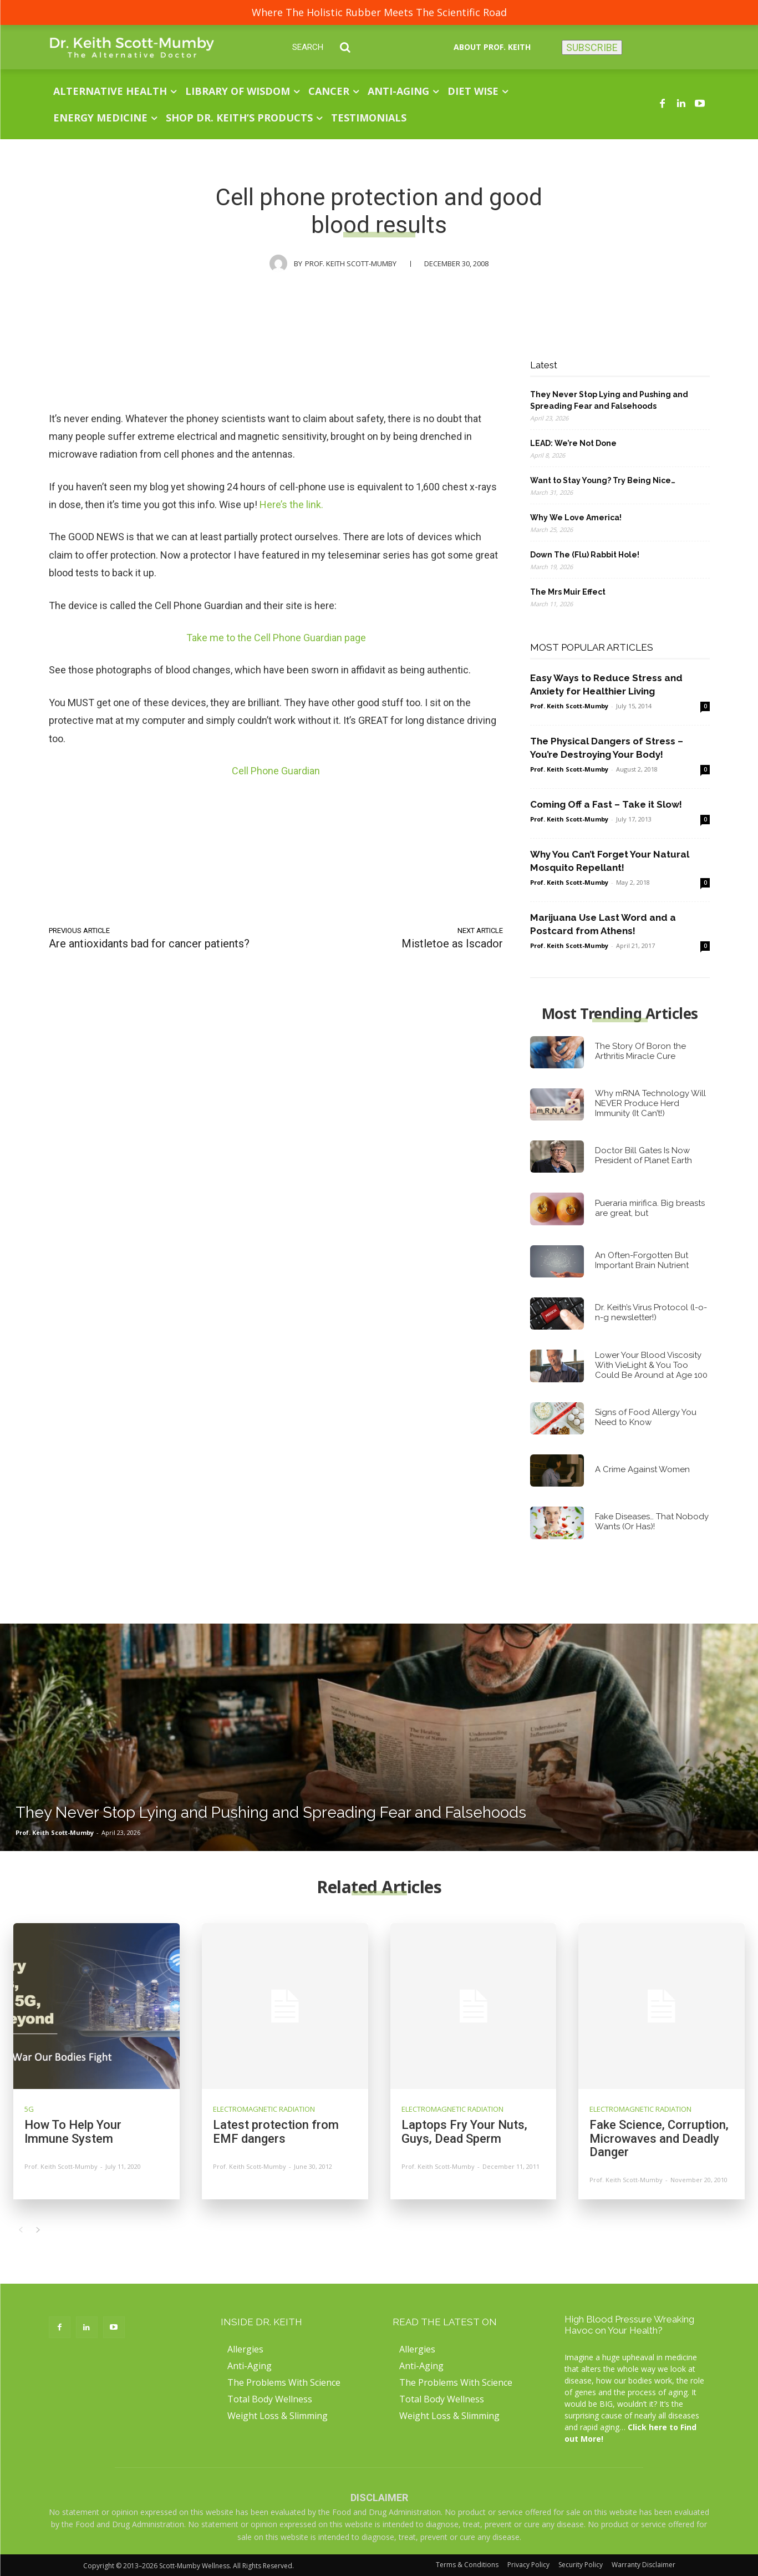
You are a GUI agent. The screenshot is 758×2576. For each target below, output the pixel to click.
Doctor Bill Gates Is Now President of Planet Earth (643, 1155)
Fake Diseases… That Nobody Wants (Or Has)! (652, 1522)
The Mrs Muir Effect (568, 591)
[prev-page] (20, 2230)
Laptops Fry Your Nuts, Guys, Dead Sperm (464, 2131)
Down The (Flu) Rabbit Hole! (584, 554)
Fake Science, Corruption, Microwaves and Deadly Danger (659, 2138)
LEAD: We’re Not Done (573, 443)
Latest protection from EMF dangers (276, 2131)
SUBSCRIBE (592, 47)
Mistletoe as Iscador (452, 943)
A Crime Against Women (642, 1469)
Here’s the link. (291, 504)
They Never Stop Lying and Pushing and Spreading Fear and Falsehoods (609, 400)
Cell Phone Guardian (276, 771)
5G (29, 2109)
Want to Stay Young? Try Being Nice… (602, 480)
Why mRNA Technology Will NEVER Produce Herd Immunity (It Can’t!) (650, 1103)
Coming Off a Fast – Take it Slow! (606, 804)
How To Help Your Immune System (72, 2131)
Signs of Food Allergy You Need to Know (645, 1417)
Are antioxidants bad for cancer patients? (149, 943)
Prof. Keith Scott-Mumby (350, 263)
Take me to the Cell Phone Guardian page (276, 637)
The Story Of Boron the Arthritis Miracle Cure (640, 1051)
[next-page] (38, 2230)
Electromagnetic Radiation (264, 2109)
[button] (330, 47)
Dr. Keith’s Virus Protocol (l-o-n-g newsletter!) (651, 1312)
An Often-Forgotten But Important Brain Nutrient (642, 1260)
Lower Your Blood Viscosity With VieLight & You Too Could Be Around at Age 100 (651, 1365)
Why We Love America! (576, 517)
